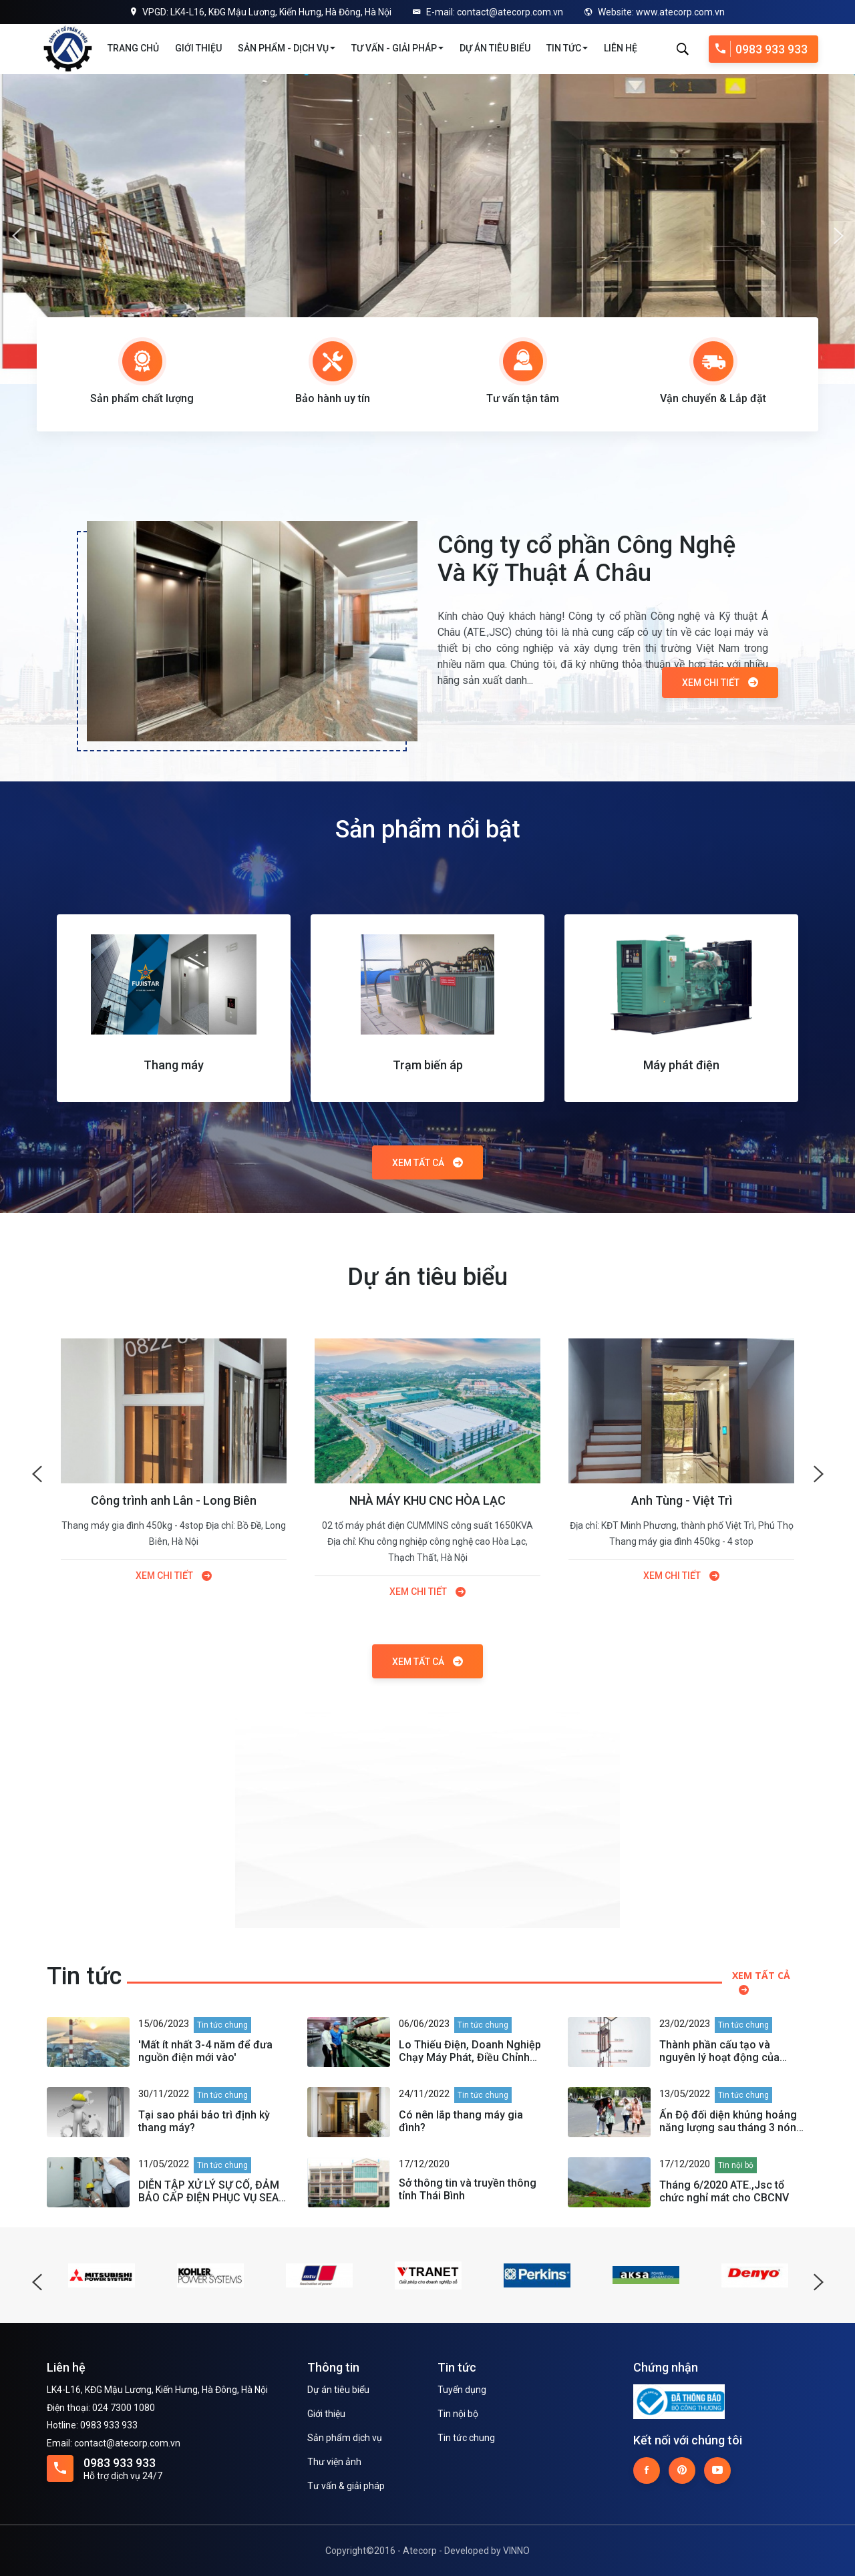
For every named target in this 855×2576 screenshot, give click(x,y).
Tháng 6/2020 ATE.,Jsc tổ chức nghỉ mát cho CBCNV (724, 2191)
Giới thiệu (198, 48)
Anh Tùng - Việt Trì (681, 1500)
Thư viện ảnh (334, 2461)
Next (838, 229)
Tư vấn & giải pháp (346, 2485)
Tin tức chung (466, 2437)
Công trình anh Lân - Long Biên (173, 1500)
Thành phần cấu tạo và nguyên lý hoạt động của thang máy (719, 2051)
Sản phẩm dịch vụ (344, 2437)
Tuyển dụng (462, 2389)
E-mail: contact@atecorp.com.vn (488, 12)
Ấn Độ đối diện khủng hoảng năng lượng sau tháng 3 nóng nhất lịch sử (731, 2121)
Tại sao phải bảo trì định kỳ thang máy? (204, 2121)
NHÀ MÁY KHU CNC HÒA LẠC (427, 1500)
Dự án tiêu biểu (495, 48)
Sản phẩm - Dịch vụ (286, 48)
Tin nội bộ (458, 2413)
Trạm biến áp (428, 1065)
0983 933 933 (761, 49)
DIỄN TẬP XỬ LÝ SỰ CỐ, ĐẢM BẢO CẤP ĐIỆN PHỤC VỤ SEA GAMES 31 (208, 2191)
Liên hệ (620, 48)
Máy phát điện (681, 1065)
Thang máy (174, 1065)
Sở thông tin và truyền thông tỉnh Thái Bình (467, 2189)
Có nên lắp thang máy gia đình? (461, 2121)
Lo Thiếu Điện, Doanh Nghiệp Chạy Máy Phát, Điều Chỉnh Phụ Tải (470, 2051)
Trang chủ (133, 48)
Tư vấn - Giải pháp (397, 48)
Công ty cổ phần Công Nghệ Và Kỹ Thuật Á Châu (586, 559)
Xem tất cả (427, 1162)
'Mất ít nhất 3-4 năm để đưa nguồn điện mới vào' (205, 2051)
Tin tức (567, 48)
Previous (16, 229)
